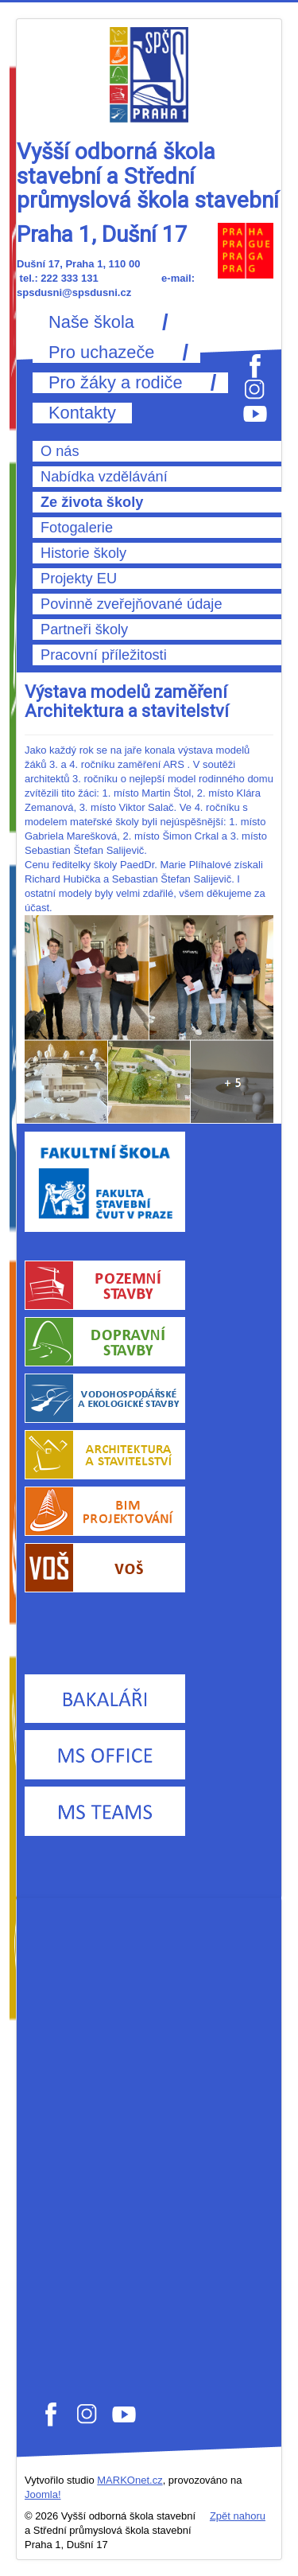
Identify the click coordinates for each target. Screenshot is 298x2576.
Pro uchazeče (101, 352)
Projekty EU (79, 578)
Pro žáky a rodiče (115, 383)
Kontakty (82, 413)
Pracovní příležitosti (104, 655)
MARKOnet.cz (129, 2480)
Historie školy (83, 553)
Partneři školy (84, 629)
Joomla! (43, 2494)
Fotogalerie (77, 527)
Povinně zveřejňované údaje (132, 604)
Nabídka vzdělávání (104, 477)
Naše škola (91, 322)
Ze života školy (92, 502)
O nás (60, 451)
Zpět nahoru (237, 2516)
